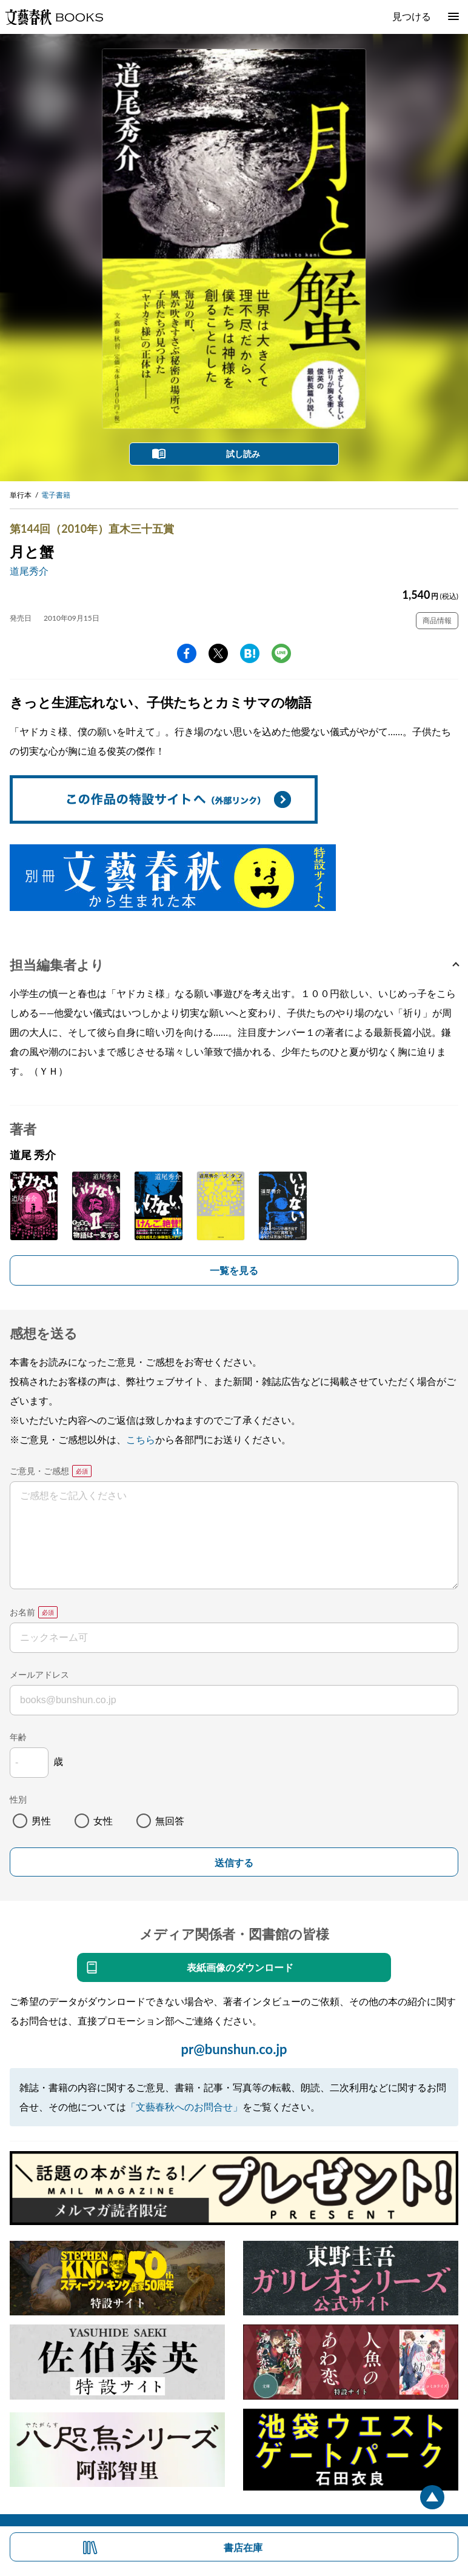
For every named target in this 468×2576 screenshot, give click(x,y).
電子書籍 (55, 494)
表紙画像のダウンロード (240, 1967)
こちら (140, 1439)
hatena (249, 653)
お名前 (22, 1612)
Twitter (218, 653)
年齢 (18, 1737)
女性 (103, 1820)
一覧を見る (234, 1270)
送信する (234, 1863)
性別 (18, 1799)
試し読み (243, 454)
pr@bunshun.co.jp (234, 2049)
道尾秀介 (29, 570)
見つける (411, 16)
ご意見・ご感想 (39, 1471)
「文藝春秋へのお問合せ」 (184, 2106)
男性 (41, 1820)
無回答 (169, 1820)
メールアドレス (39, 1674)
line (281, 653)
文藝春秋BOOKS (54, 17)
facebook (186, 653)
